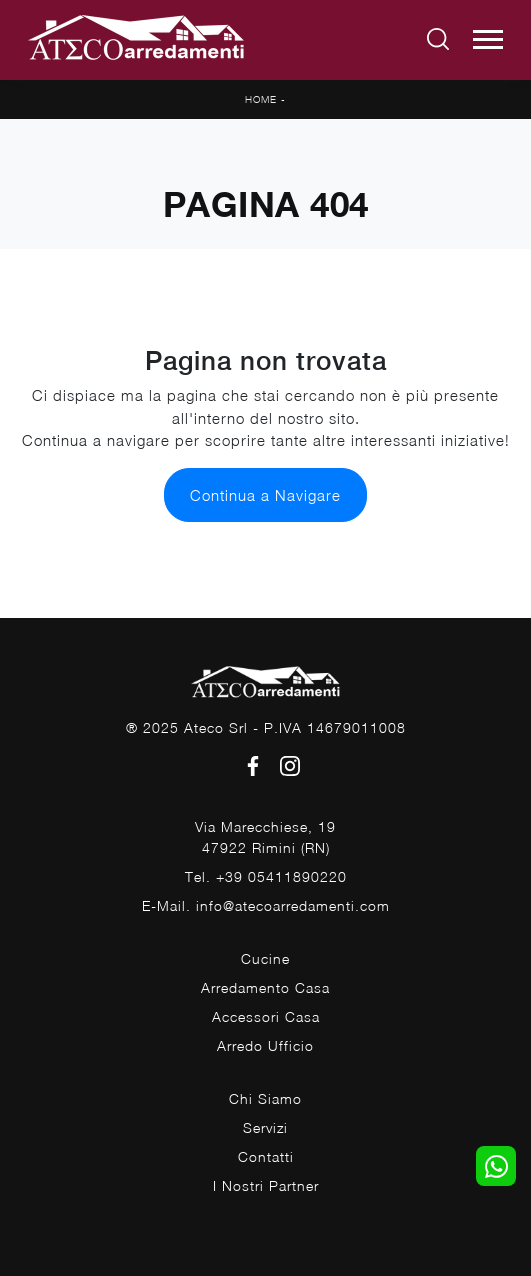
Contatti (266, 1156)
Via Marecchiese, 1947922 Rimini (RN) (265, 837)
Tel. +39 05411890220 (266, 876)
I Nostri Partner (266, 1185)
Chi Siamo (265, 1098)
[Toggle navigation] (488, 40)
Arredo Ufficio (265, 1045)
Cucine (265, 958)
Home (261, 99)
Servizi (265, 1127)
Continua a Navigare (265, 495)
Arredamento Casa (265, 987)
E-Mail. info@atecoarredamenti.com (266, 905)
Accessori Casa (266, 1016)
